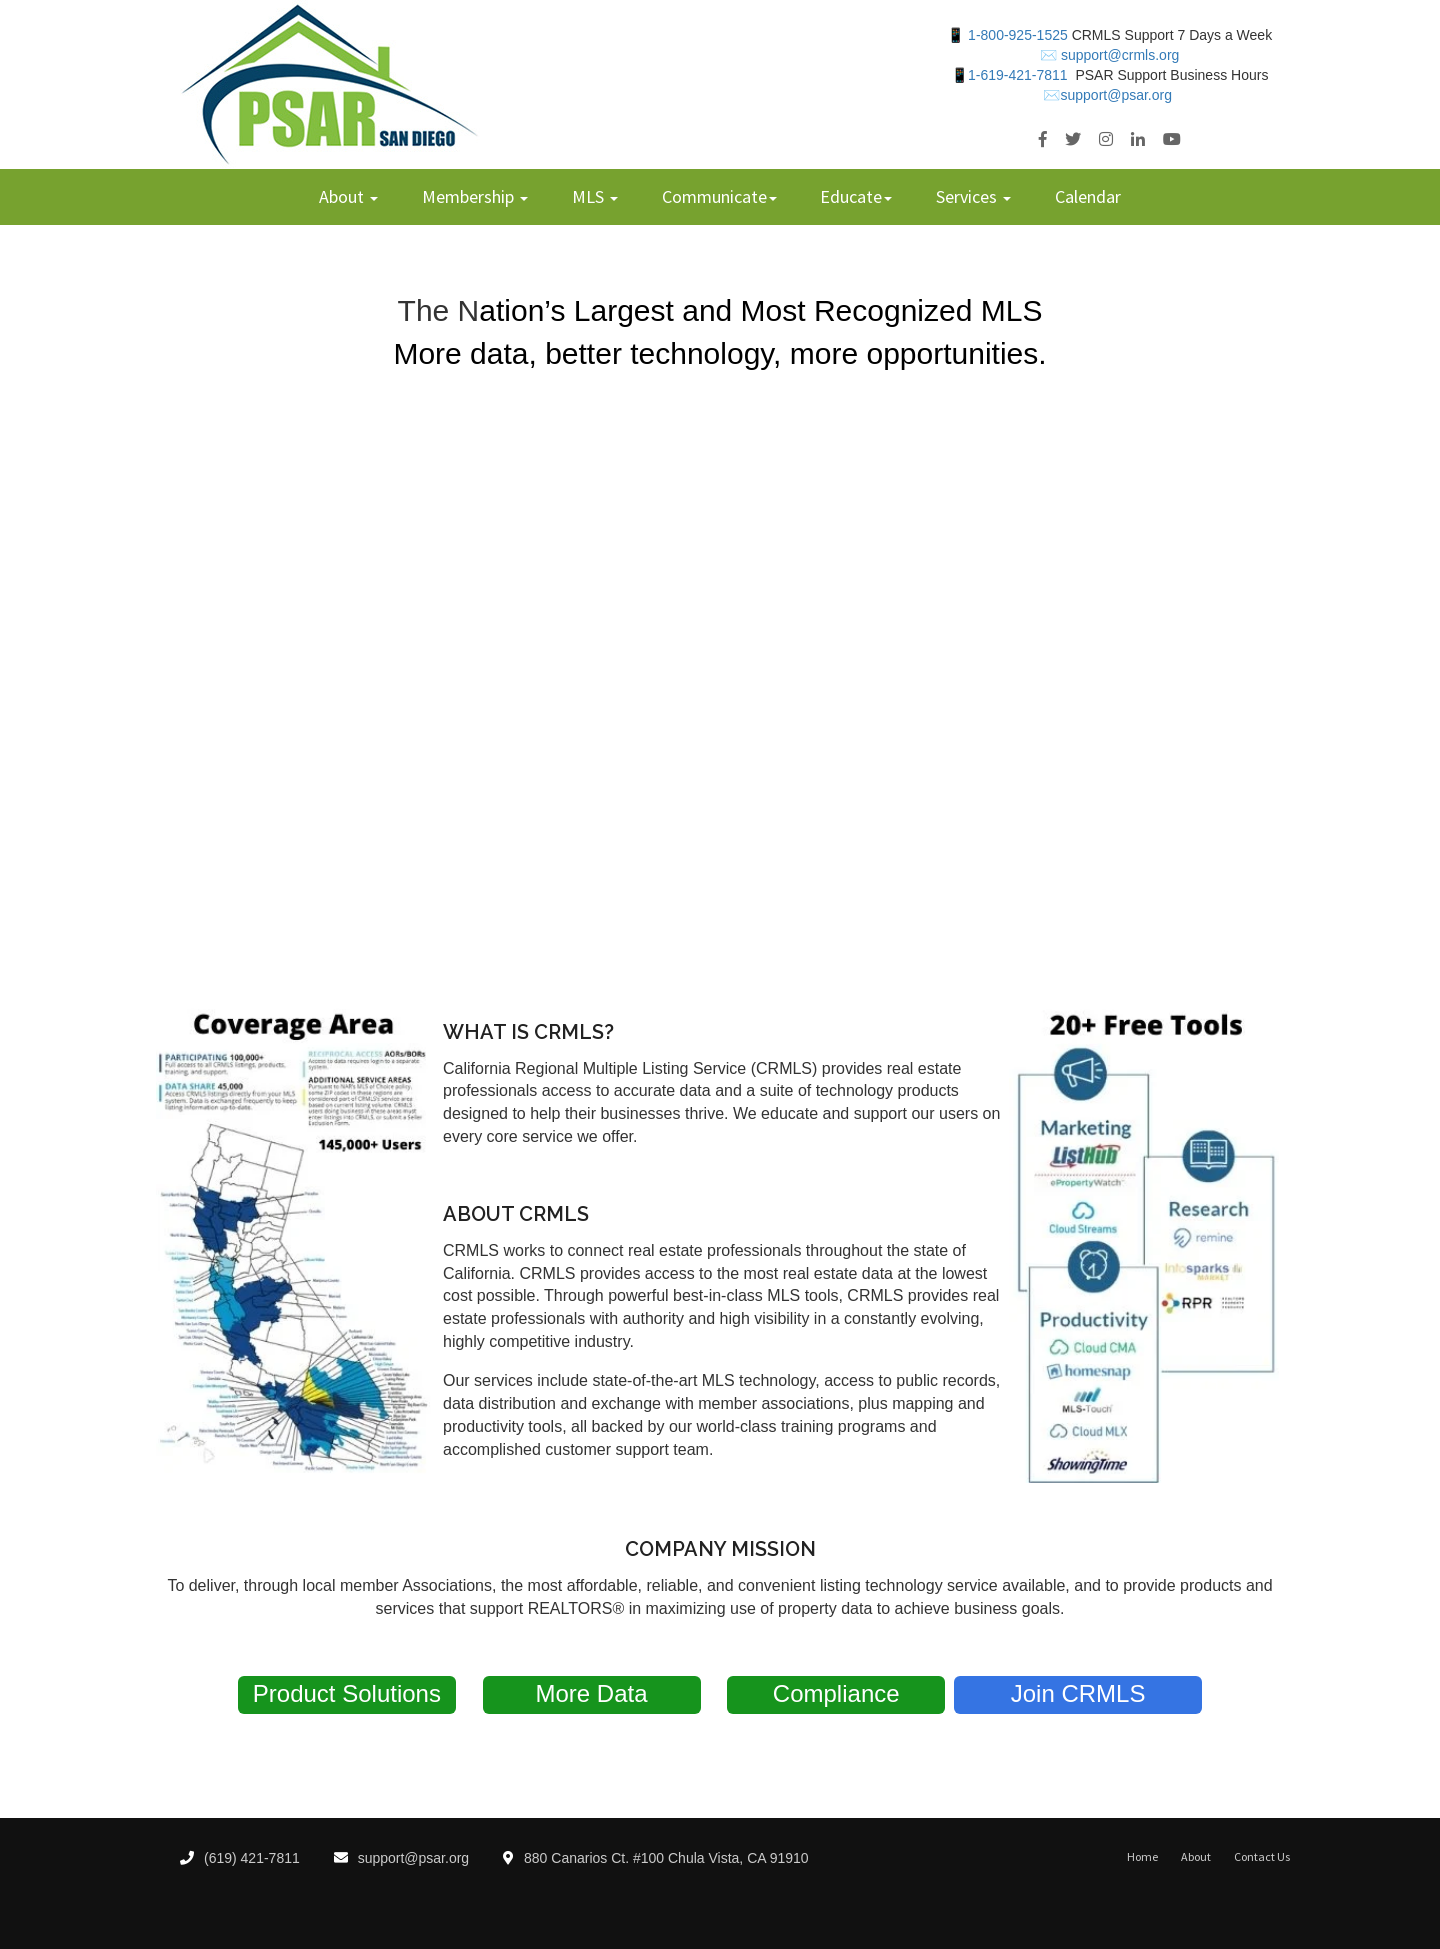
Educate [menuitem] (851, 196)
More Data (592, 1693)
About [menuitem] (343, 196)
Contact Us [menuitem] (1262, 1857)
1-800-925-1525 (1017, 35)
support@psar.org (402, 1858)
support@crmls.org (1118, 55)
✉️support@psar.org (1107, 95)
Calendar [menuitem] (1088, 196)
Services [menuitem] (968, 196)
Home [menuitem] (1142, 1857)
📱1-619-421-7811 (1009, 75)
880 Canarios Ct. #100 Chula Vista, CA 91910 (656, 1858)
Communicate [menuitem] (714, 196)
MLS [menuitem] (590, 196)
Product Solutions (347, 1693)
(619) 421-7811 (240, 1858)
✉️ (1048, 55)
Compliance (836, 1693)
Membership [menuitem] (470, 196)
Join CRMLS (1078, 1693)
